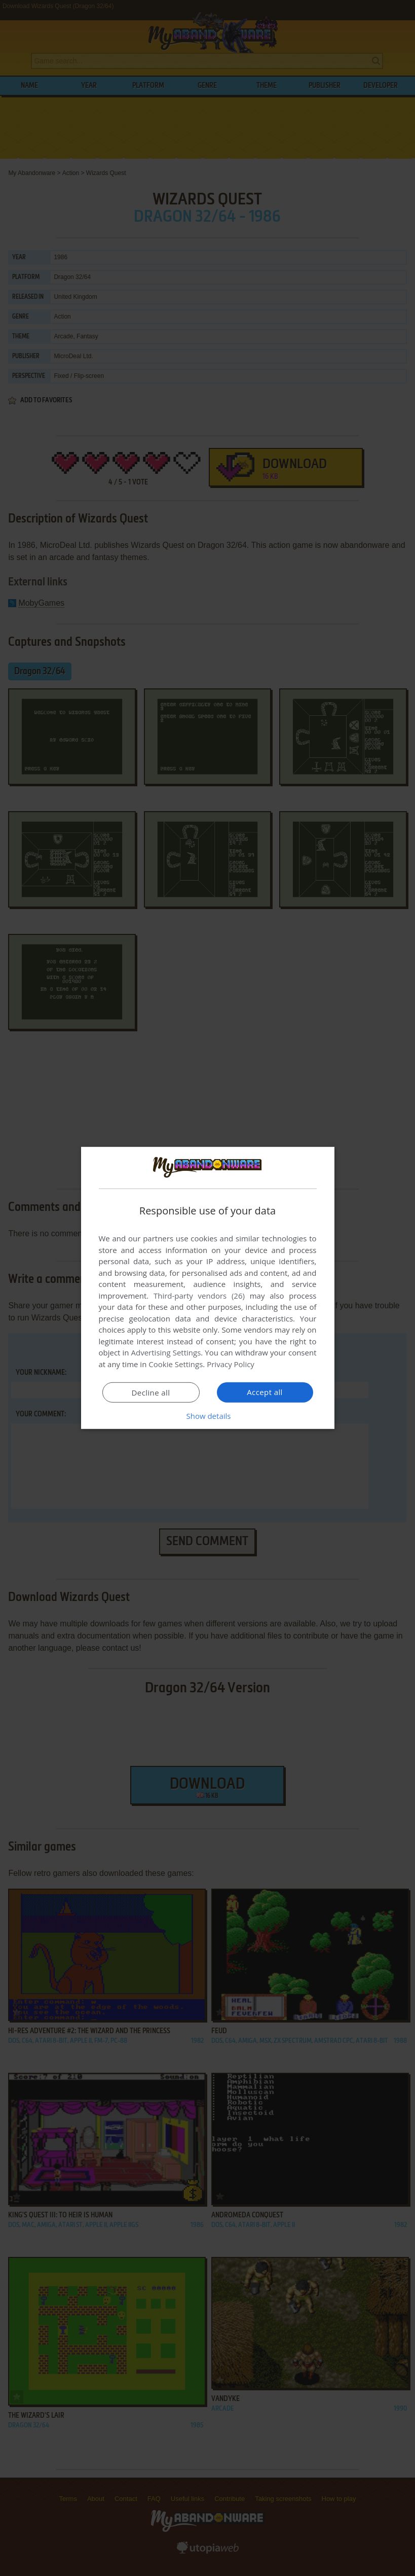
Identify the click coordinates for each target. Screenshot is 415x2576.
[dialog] (207, 1288)
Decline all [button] (151, 1392)
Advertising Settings (166, 1352)
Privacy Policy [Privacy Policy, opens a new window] (230, 1364)
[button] (207, 1415)
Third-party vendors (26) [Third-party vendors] (199, 1296)
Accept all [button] (265, 1392)
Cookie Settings (175, 1364)
